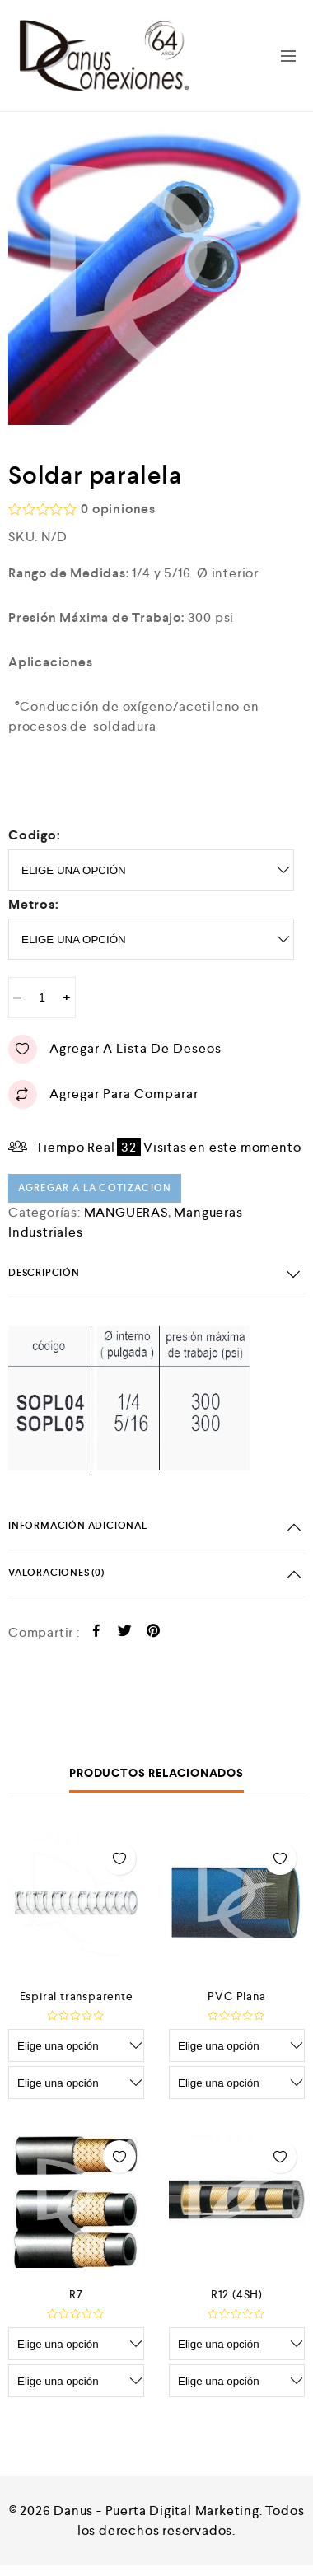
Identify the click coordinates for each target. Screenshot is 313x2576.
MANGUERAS (126, 1212)
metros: (33, 904)
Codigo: (34, 835)
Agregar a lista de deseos (115, 1049)
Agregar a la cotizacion (95, 1188)
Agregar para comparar (103, 1094)
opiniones (118, 508)
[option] (156, 277)
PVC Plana (236, 1996)
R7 (76, 2294)
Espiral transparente (76, 1996)
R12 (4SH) (237, 2294)
